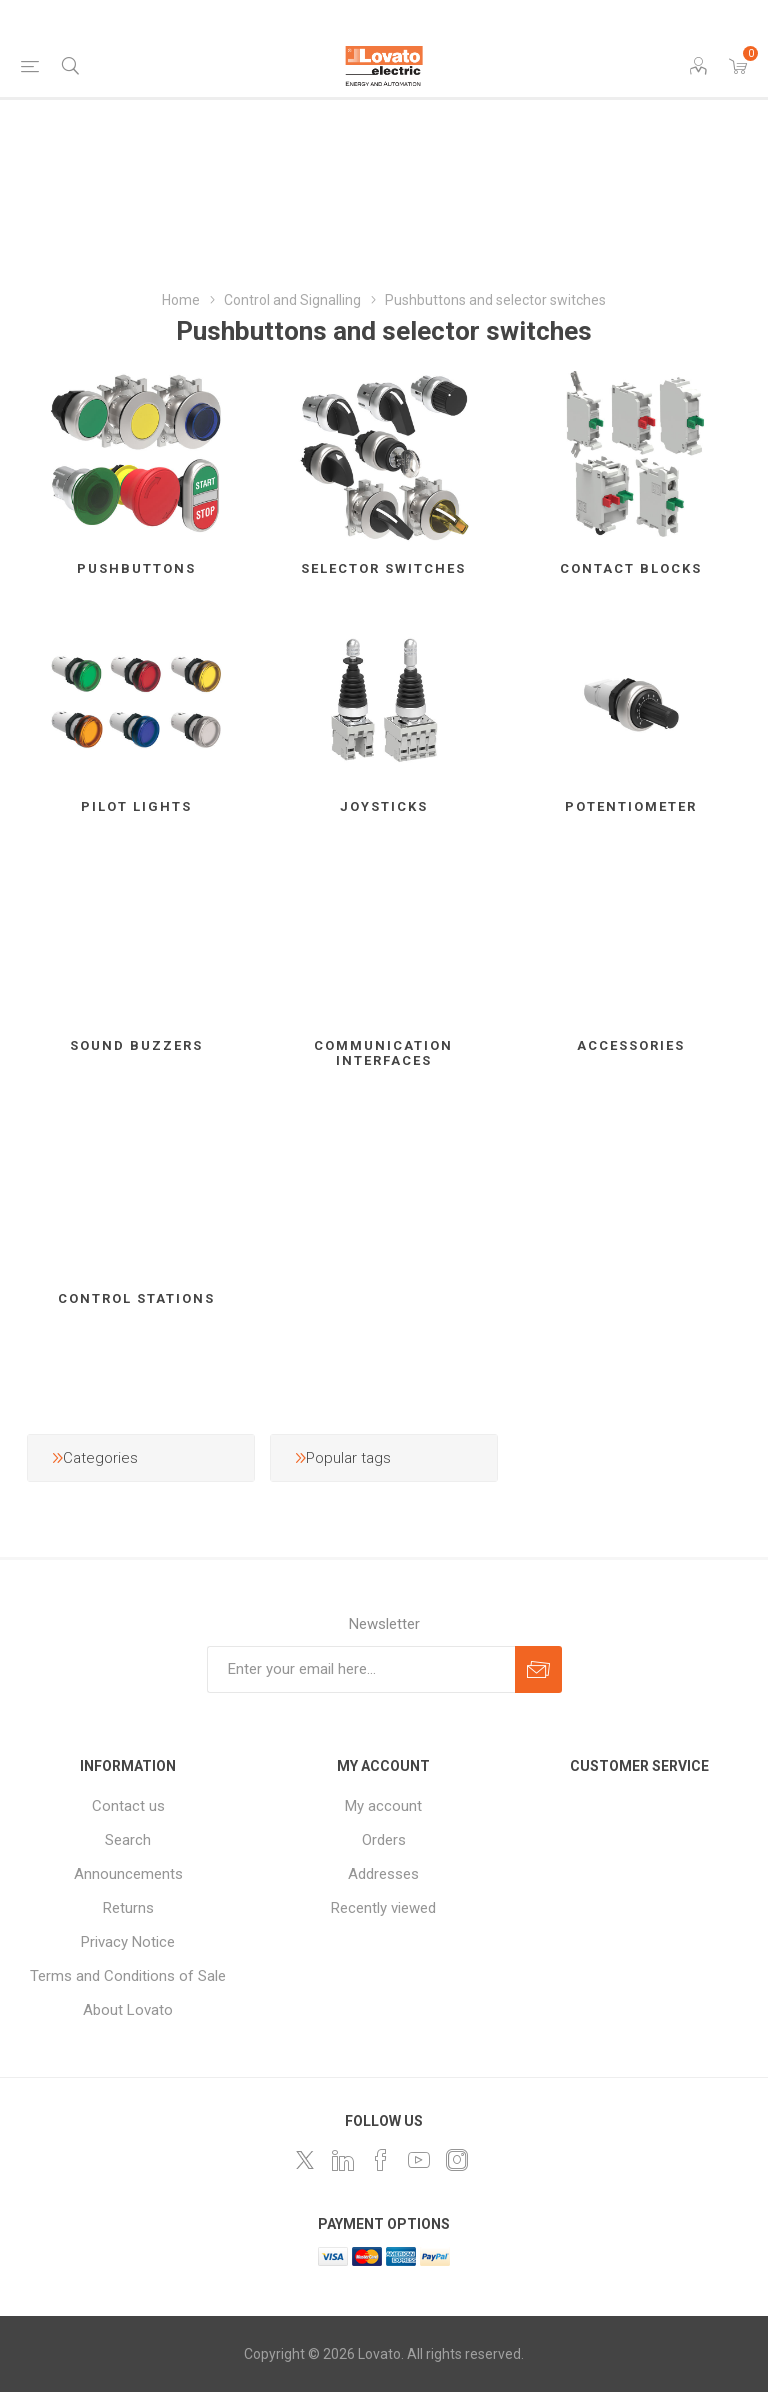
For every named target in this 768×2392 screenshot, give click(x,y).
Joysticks (384, 806)
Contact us (128, 1806)
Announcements (128, 1874)
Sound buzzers (136, 1045)
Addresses (383, 1874)
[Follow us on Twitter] (305, 2160)
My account (383, 1806)
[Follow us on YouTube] (419, 2160)
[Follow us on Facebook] (381, 2160)
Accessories (631, 1045)
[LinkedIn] (343, 2160)
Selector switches (383, 568)
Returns (128, 1908)
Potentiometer (631, 806)
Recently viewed (383, 1908)
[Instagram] (457, 2160)
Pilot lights (136, 806)
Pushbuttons (136, 568)
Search (128, 1840)
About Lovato (128, 2010)
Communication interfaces (383, 1053)
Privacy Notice (128, 1942)
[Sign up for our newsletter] (361, 1669)
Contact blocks (631, 568)
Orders (384, 1840)
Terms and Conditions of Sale (128, 1976)
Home (181, 300)
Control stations (136, 1298)
